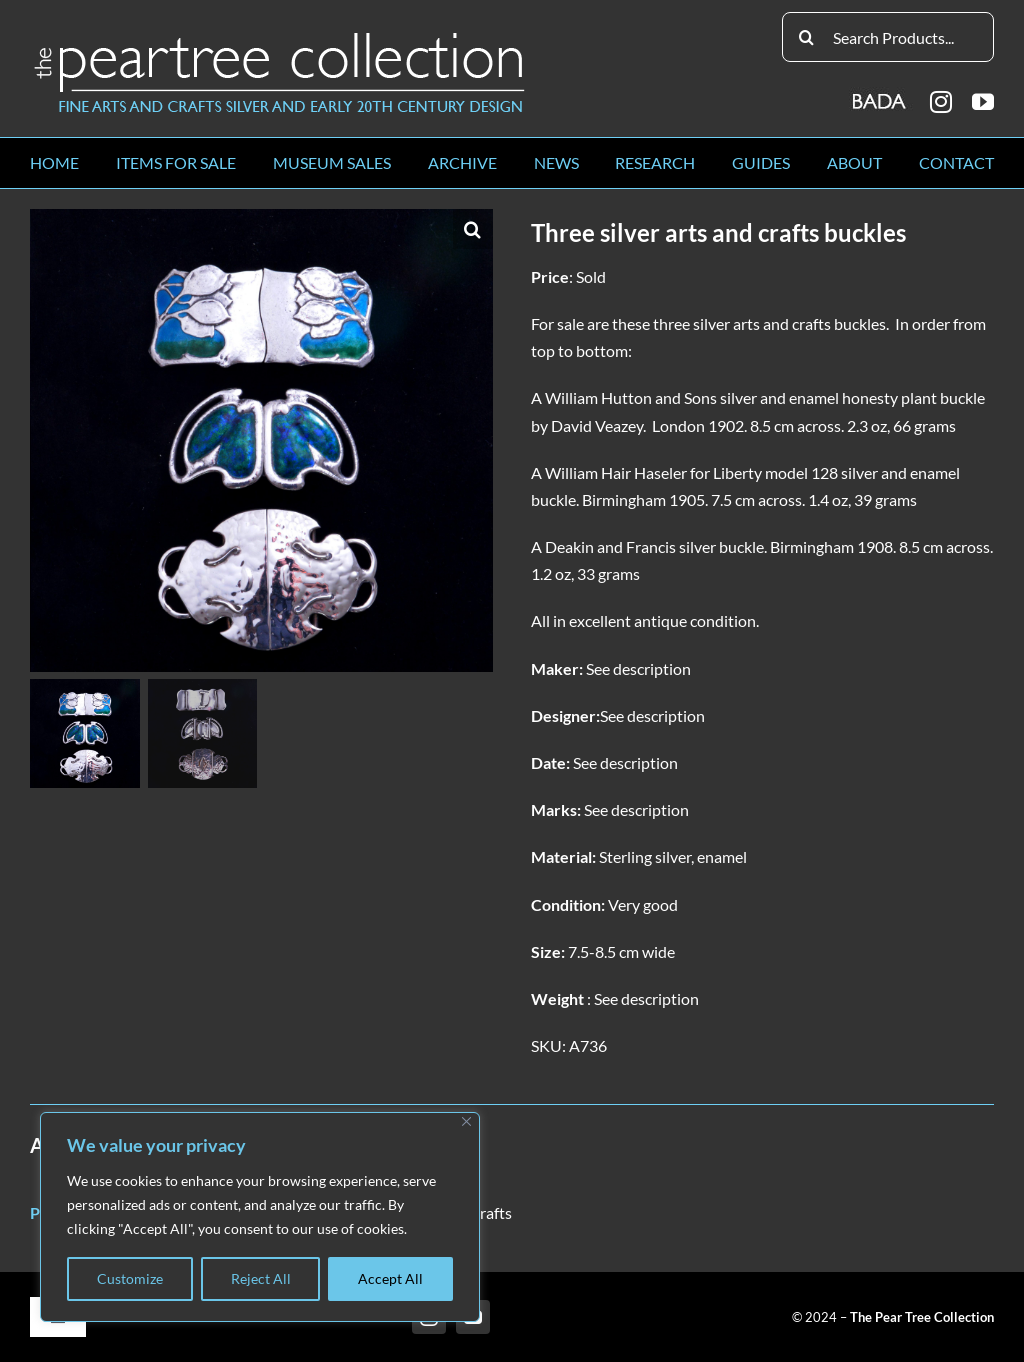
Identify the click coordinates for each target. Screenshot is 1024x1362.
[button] (473, 229)
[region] (260, 1217)
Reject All (261, 1278)
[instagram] (941, 102)
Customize (130, 1278)
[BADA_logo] (880, 94)
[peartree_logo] (280, 36)
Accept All (390, 1278)
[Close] (466, 1121)
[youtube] (983, 102)
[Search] (807, 37)
